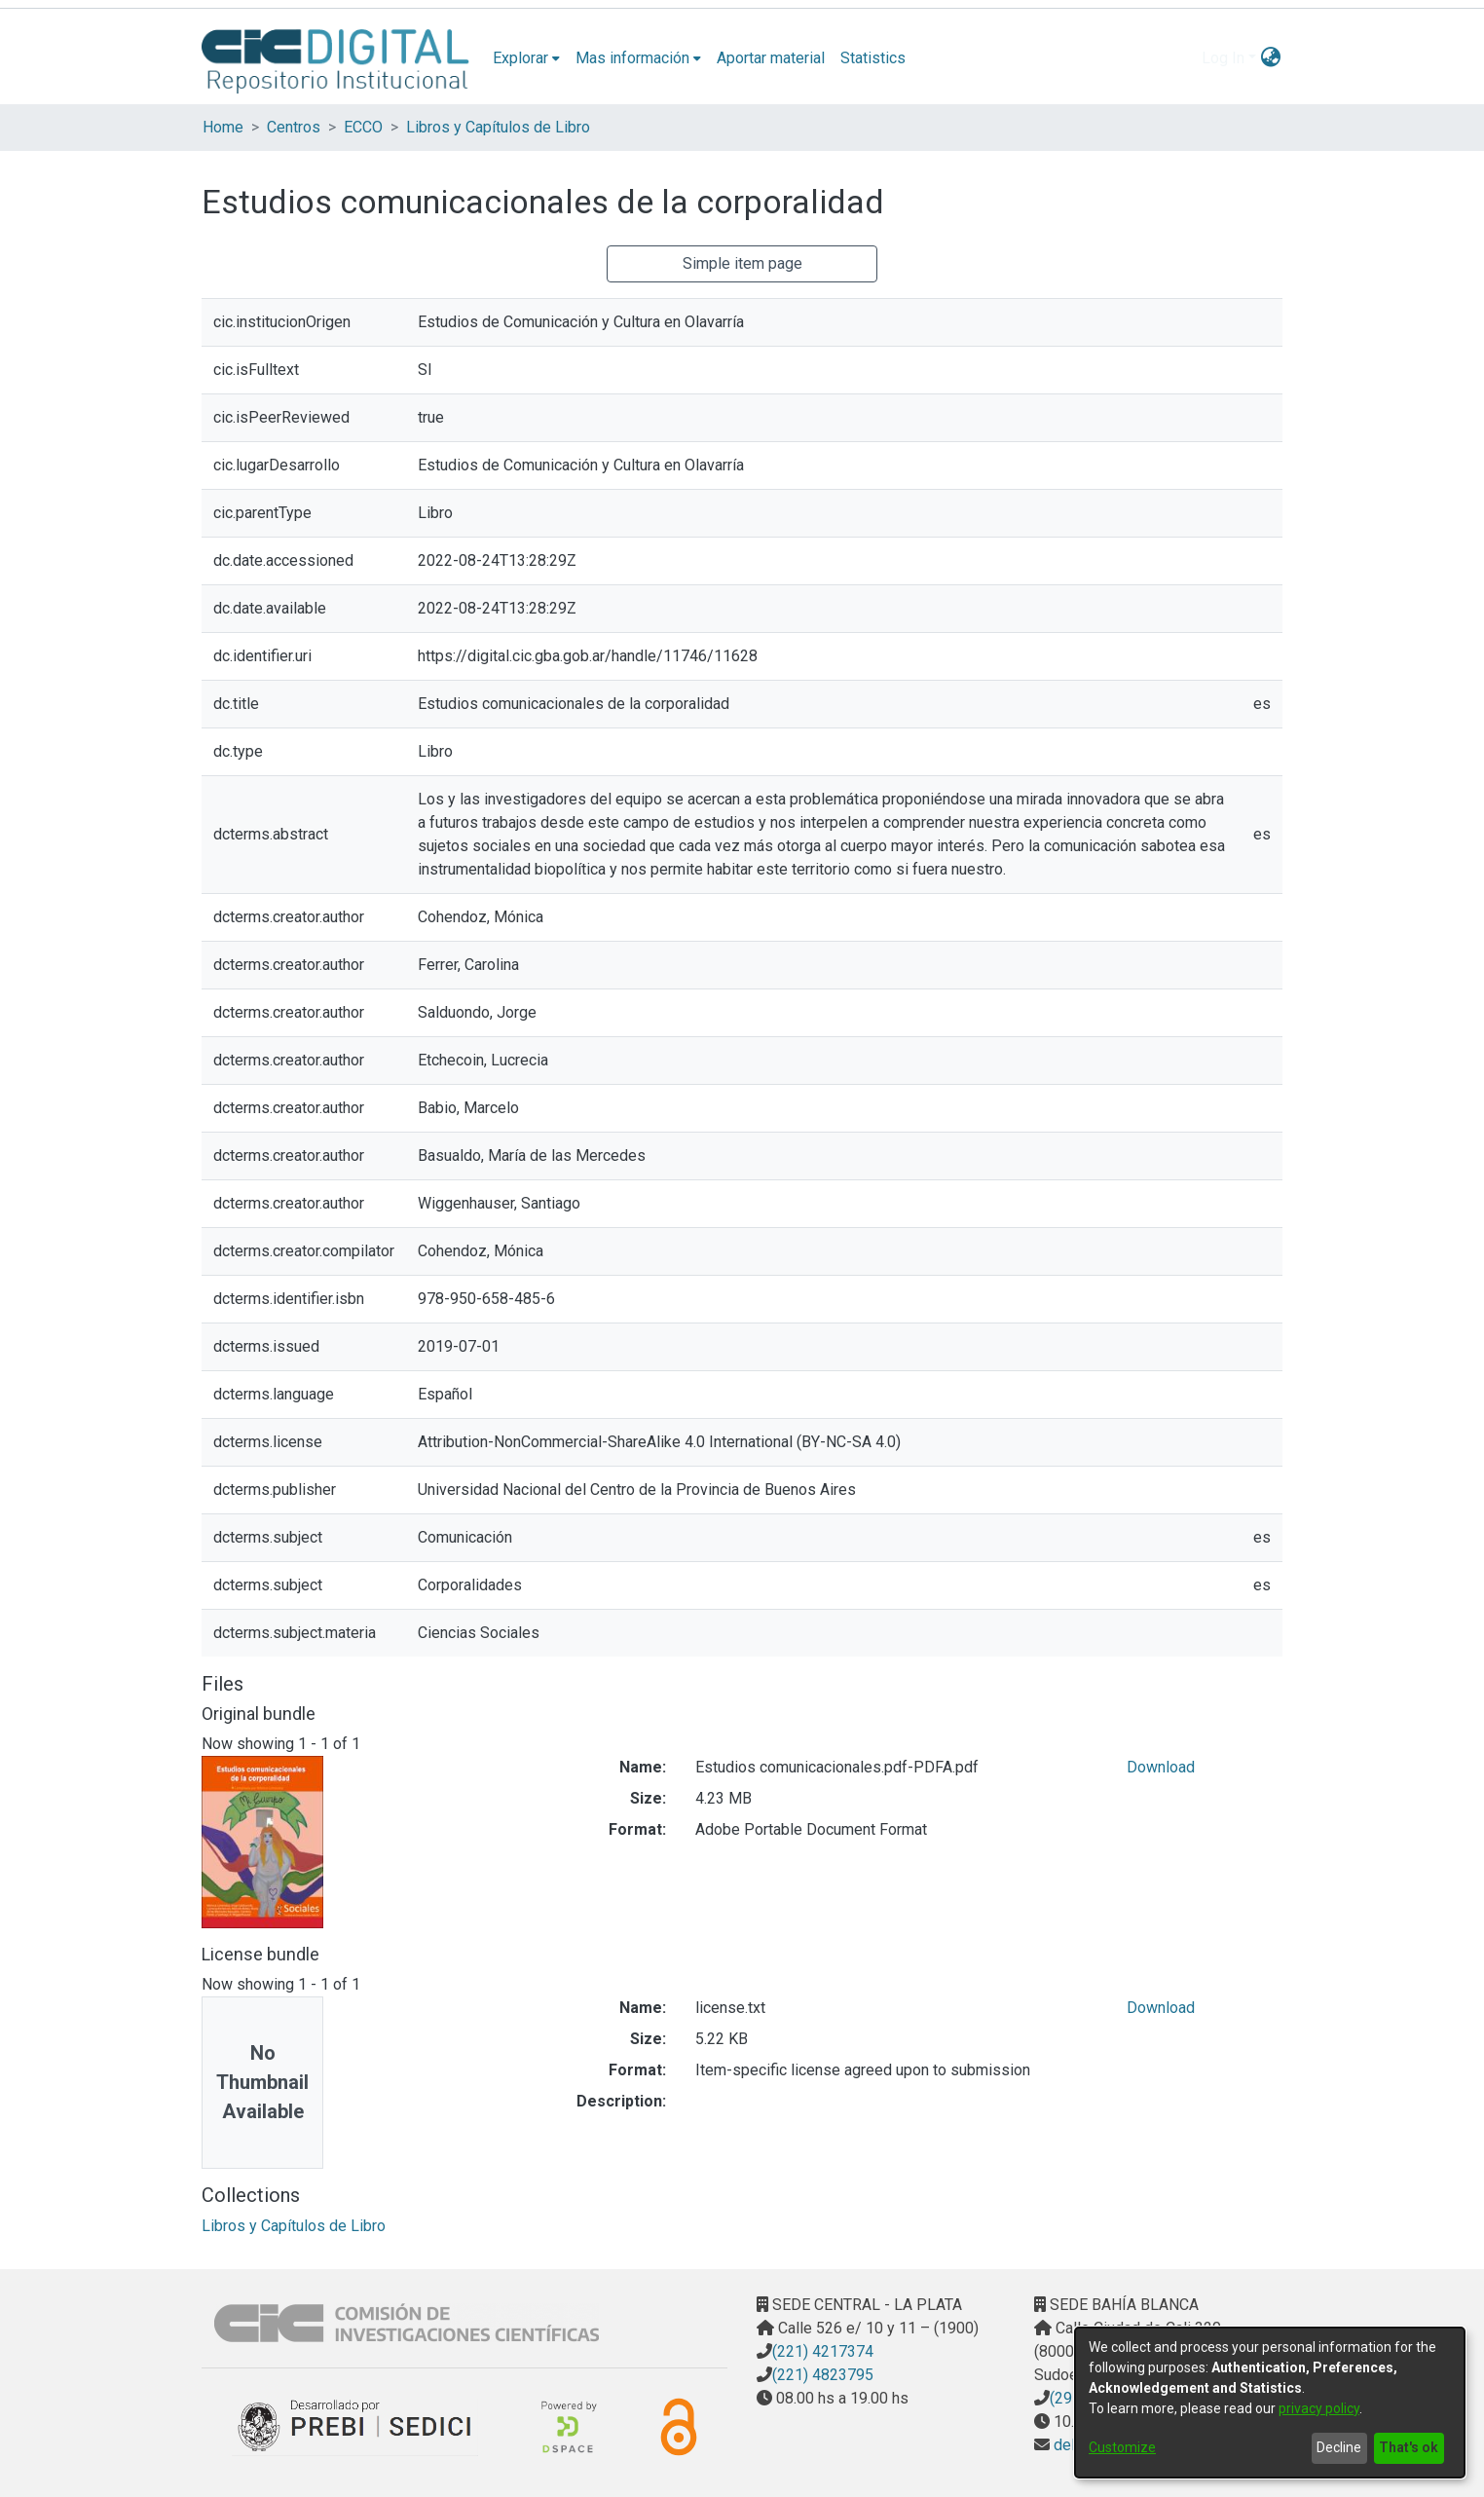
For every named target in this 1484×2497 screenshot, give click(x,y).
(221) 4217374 (822, 2351)
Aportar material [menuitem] (771, 58)
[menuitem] (526, 58)
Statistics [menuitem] (873, 58)
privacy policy (1319, 2408)
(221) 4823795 (822, 2375)
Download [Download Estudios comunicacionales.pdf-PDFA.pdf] (1161, 1767)
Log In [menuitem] (1223, 58)
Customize (1122, 2447)
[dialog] (1270, 2403)
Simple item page (742, 263)
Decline (1339, 2447)
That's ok (1408, 2447)
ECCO (363, 127)
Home (223, 127)
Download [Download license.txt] (1161, 2007)
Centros (293, 127)
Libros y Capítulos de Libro (498, 127)
